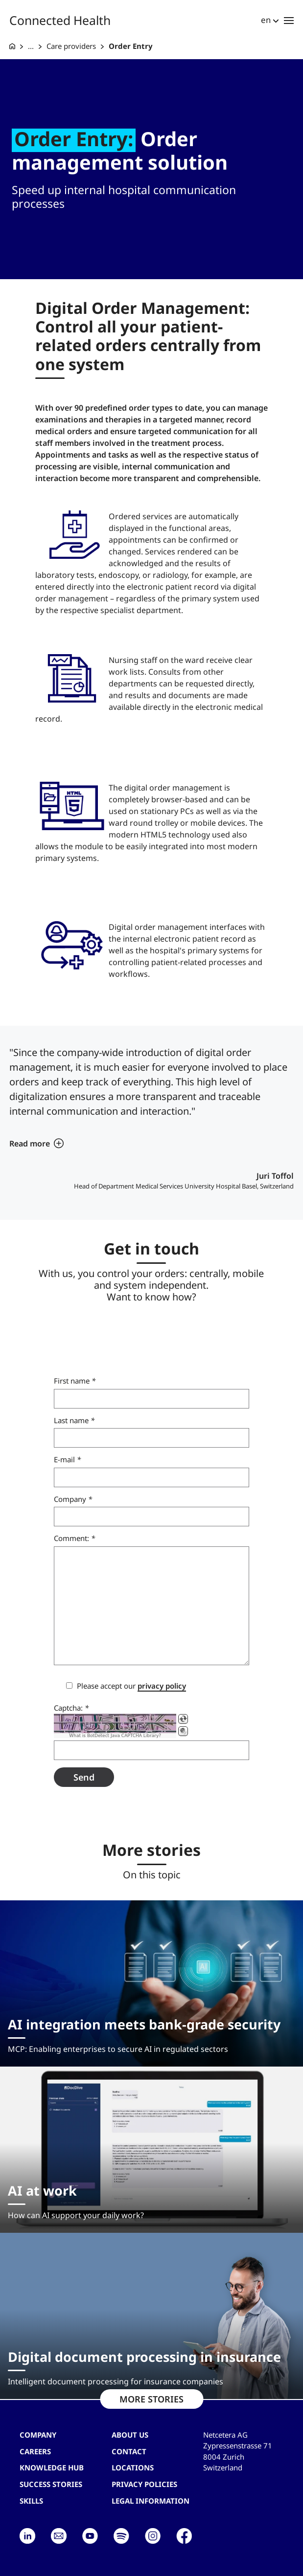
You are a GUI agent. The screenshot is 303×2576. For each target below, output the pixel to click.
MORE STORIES (151, 2399)
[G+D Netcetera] (12, 46)
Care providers (71, 46)
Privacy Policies (144, 2484)
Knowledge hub (52, 2467)
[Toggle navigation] (289, 20)
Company (38, 2435)
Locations (133, 2467)
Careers (35, 2451)
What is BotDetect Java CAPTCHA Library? (115, 1735)
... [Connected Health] (31, 46)
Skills (31, 2501)
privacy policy (162, 1686)
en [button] (266, 19)
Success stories (51, 2484)
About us (130, 2435)
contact (129, 2451)
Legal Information (150, 2501)
